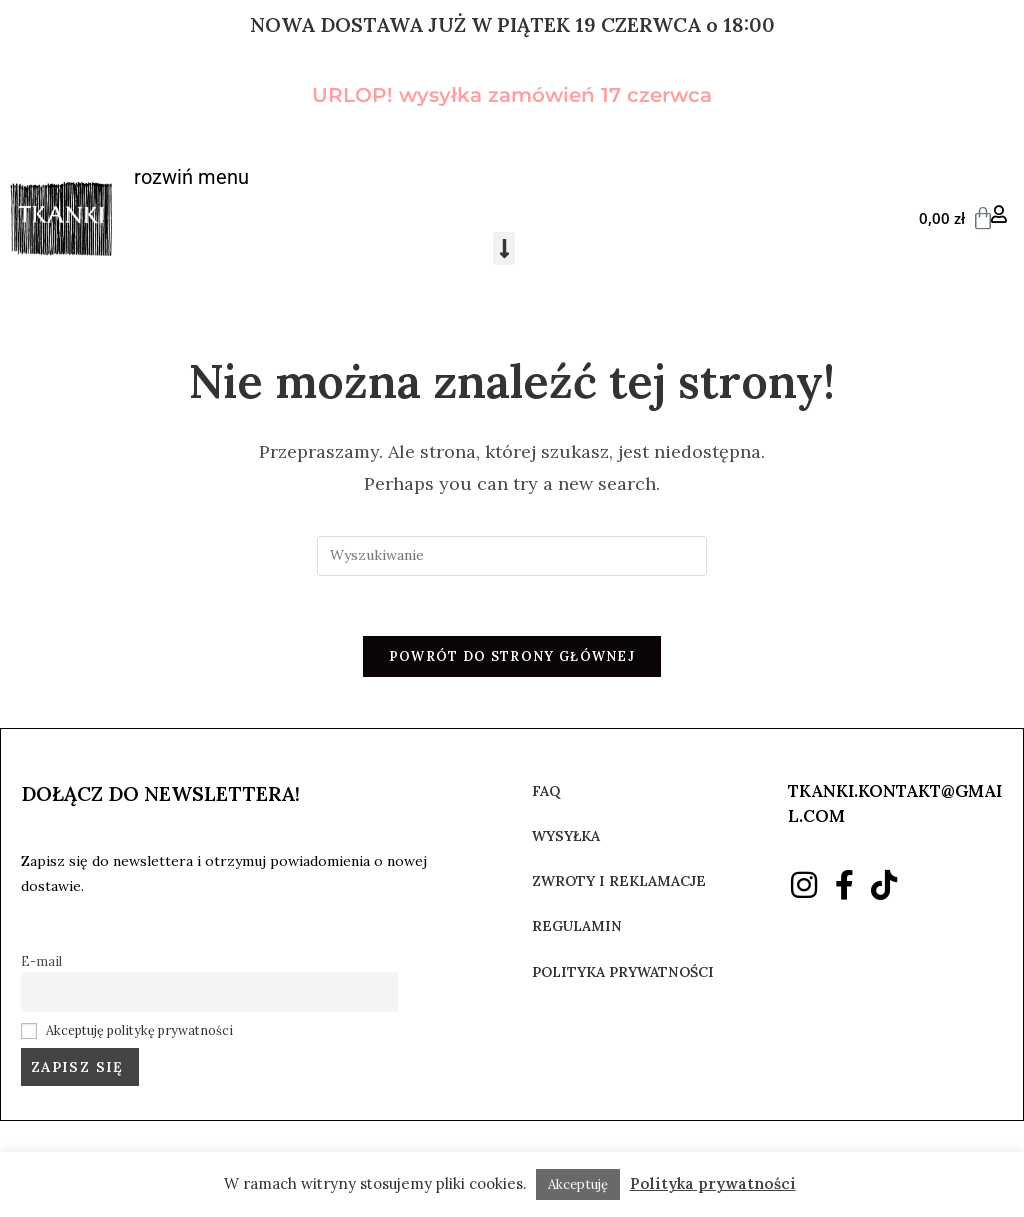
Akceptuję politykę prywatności (139, 1031)
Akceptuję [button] (578, 1184)
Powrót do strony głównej (512, 657)
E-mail (41, 962)
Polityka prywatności (713, 1183)
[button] (504, 248)
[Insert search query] (512, 556)
